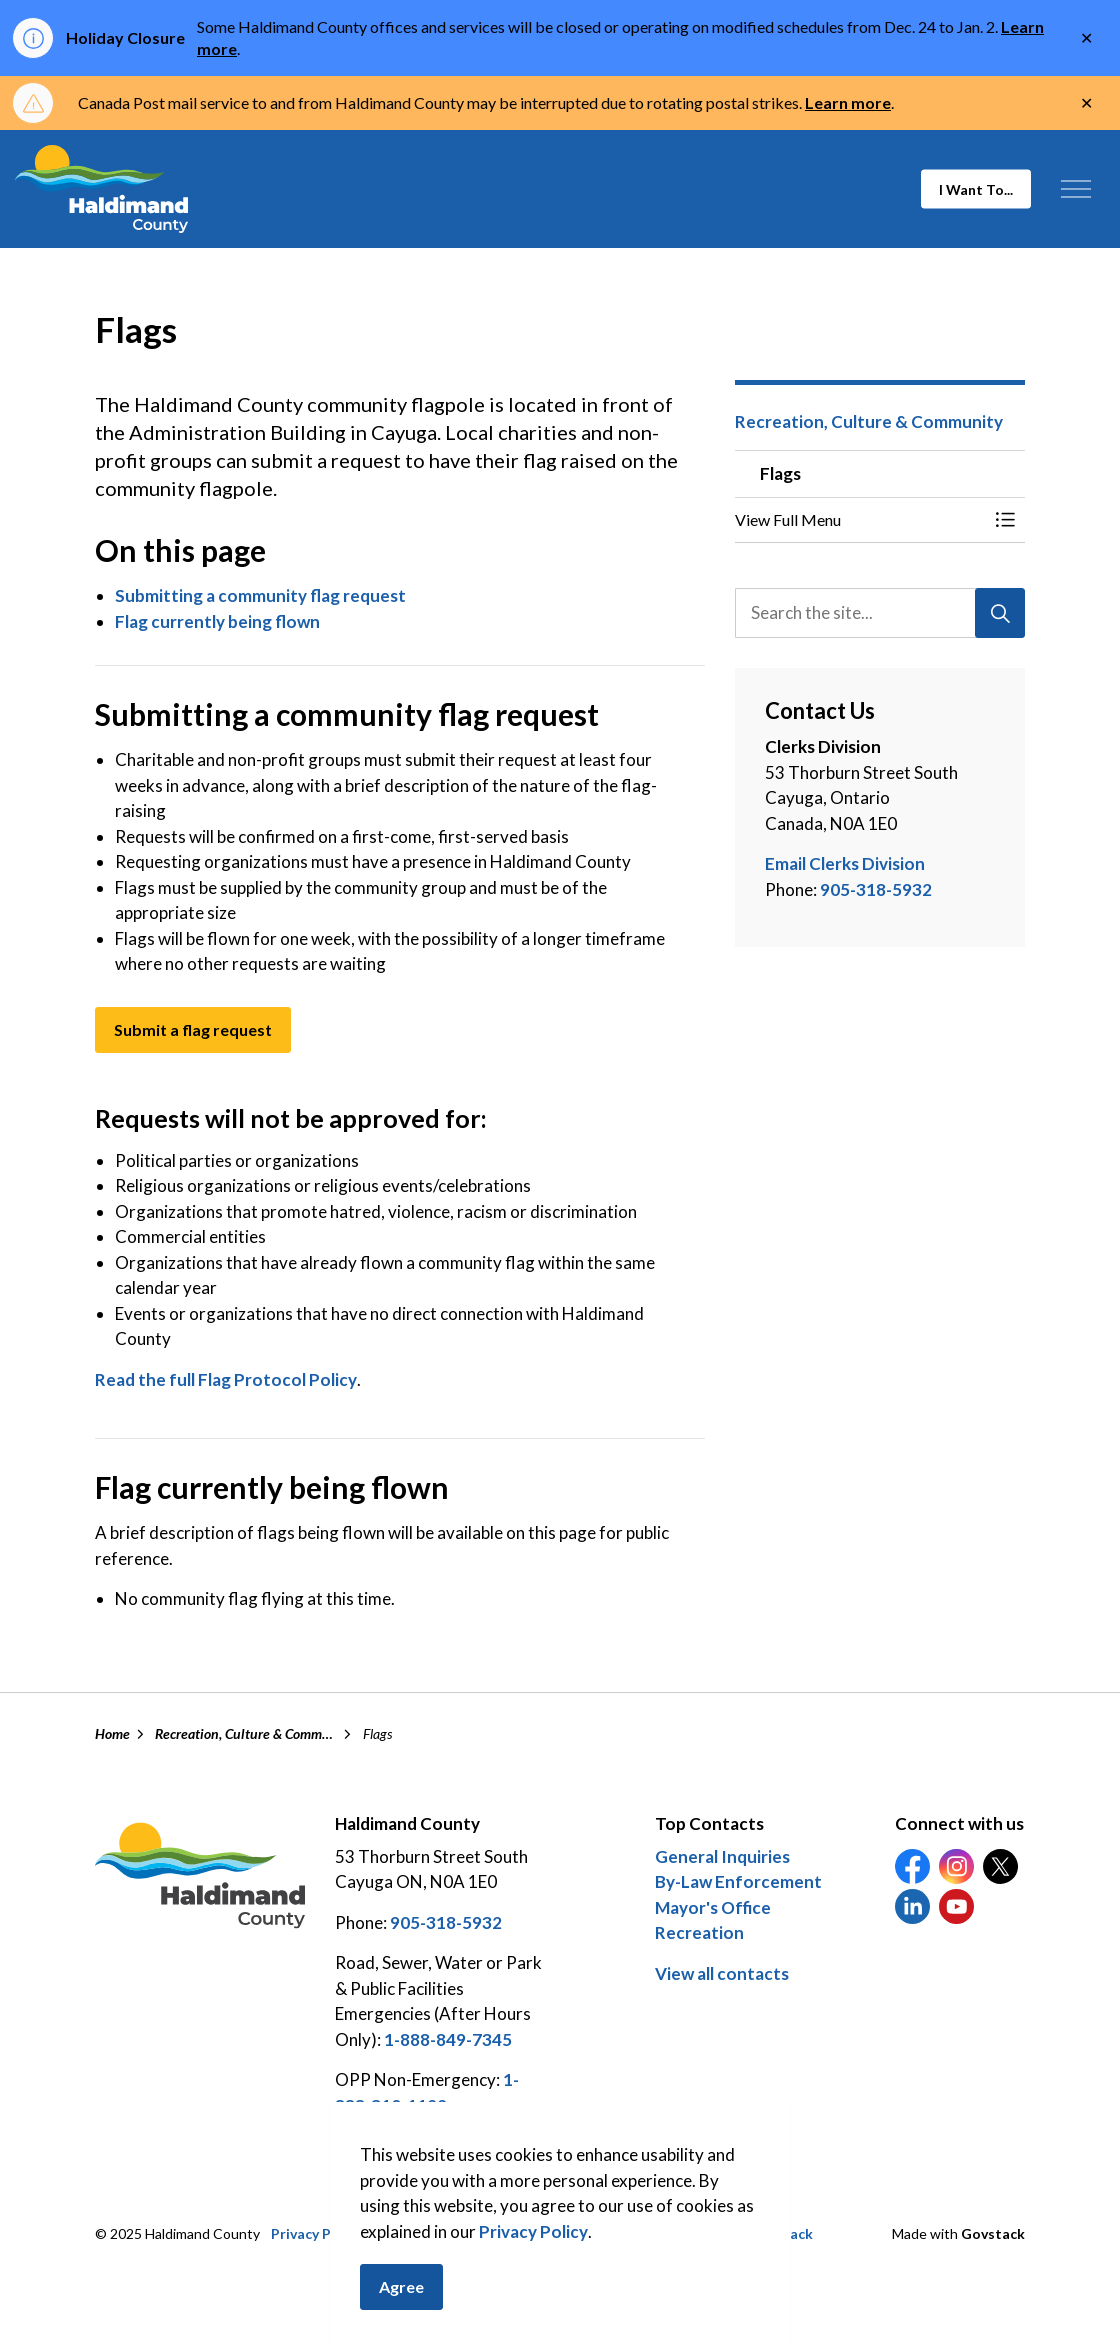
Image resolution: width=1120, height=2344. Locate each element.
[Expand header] (1075, 189)
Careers (711, 2233)
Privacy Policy (316, 2233)
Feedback (781, 2233)
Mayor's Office (713, 1907)
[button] (860, 520)
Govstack (993, 2233)
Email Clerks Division (845, 863)
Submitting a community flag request (260, 595)
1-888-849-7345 (448, 2039)
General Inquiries (722, 1856)
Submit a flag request (193, 1030)
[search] (878, 613)
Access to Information (447, 2233)
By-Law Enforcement (738, 1881)
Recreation (699, 1932)
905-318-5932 (876, 889)
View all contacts (722, 1973)
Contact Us (636, 2233)
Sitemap (559, 2233)
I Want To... (976, 189)
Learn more (848, 102)
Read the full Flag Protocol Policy (226, 1379)
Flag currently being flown (217, 621)
